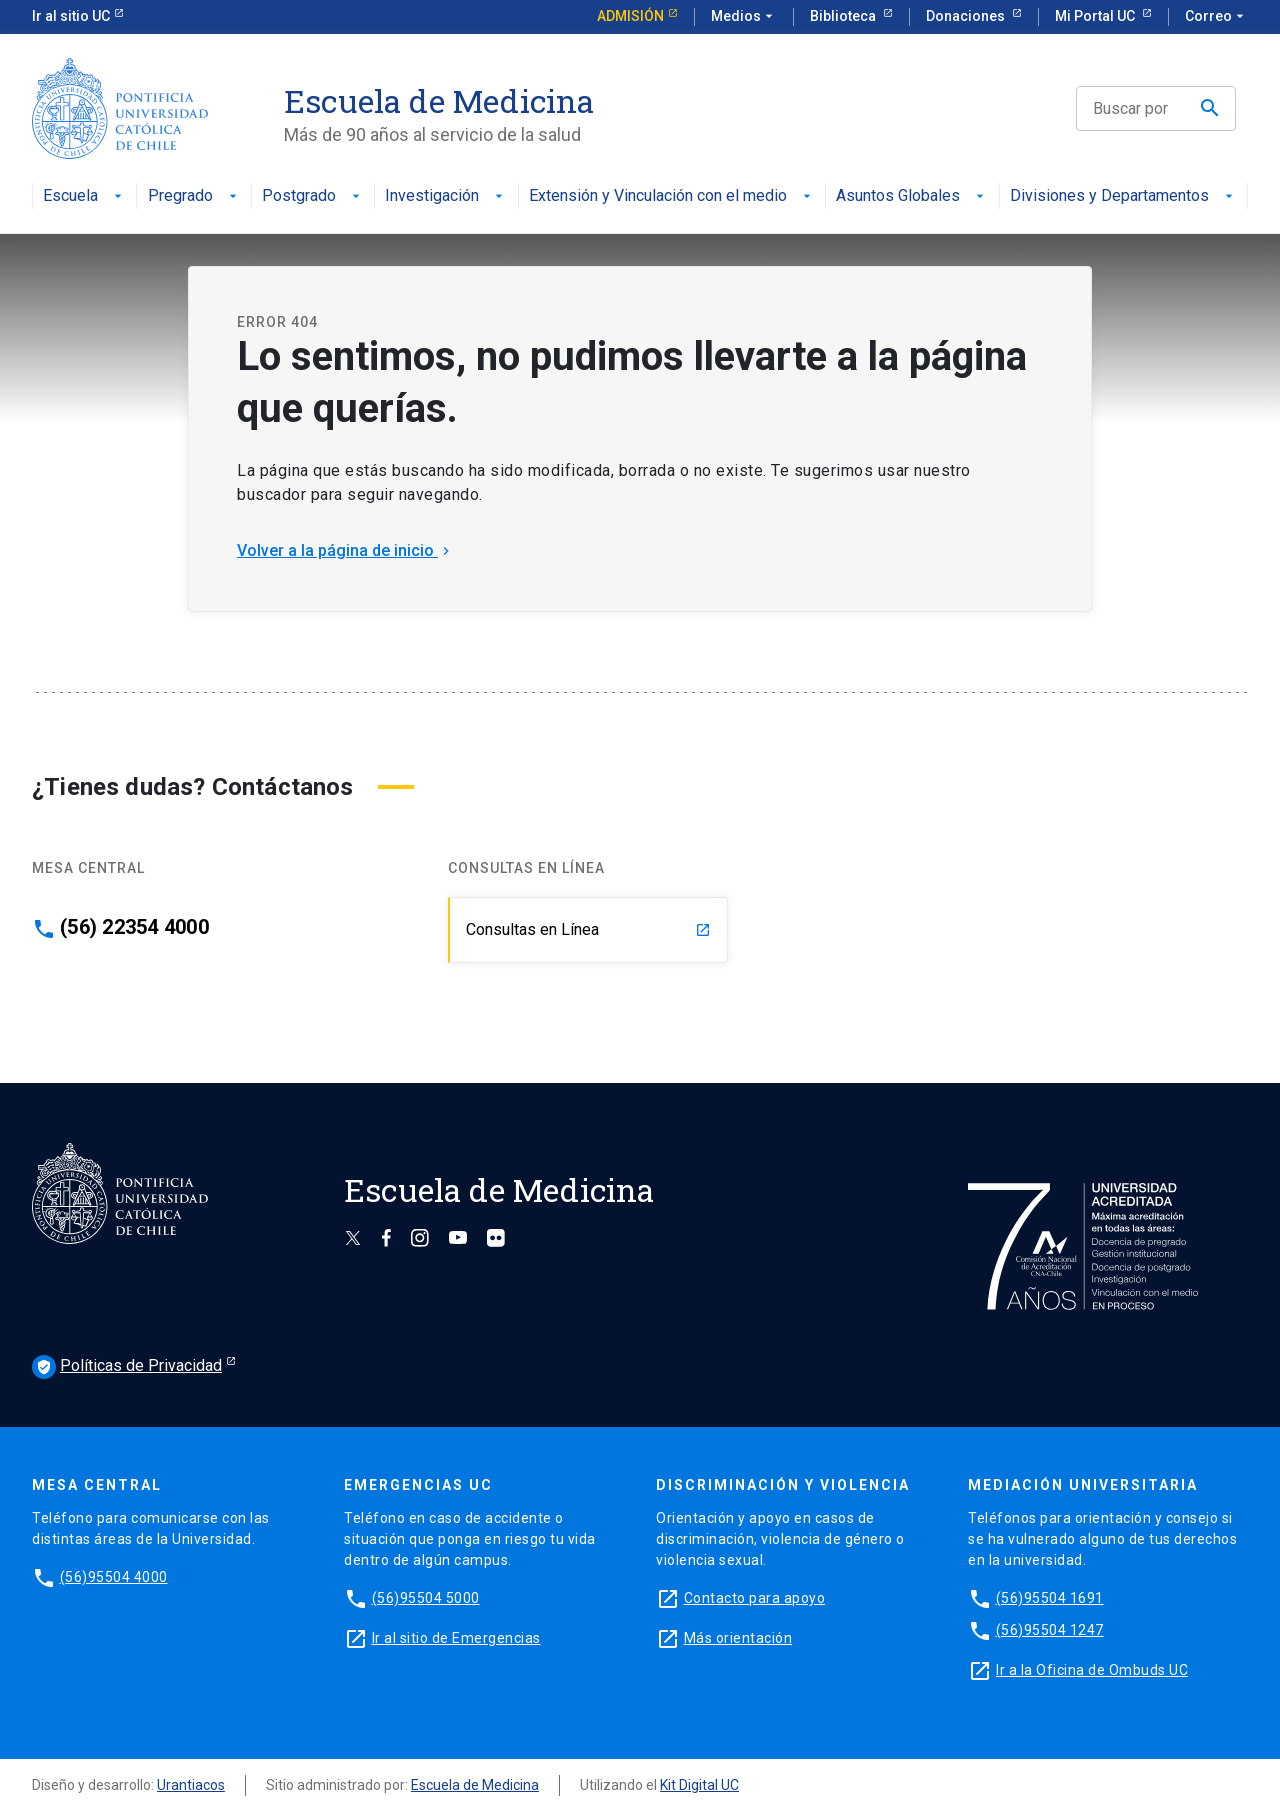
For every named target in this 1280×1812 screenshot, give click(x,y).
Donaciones (967, 16)
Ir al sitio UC (71, 16)
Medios (744, 17)
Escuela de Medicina (475, 1785)
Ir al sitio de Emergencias (456, 1638)
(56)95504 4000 (114, 1577)
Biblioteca (844, 16)
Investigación (446, 196)
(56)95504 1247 (1050, 1630)
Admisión (630, 16)
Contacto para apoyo (755, 1598)
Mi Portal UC (1096, 16)
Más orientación (738, 1638)
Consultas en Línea (588, 929)
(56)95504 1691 (1050, 1598)
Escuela (84, 196)
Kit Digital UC (699, 1785)
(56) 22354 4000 (134, 927)
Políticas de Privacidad (127, 1367)
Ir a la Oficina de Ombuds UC (1092, 1670)
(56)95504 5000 (426, 1598)
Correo (1216, 17)
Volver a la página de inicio (345, 550)
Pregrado (194, 196)
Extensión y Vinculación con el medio (672, 196)
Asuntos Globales (912, 196)
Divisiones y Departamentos (1123, 196)
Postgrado (313, 196)
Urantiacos (191, 1785)
